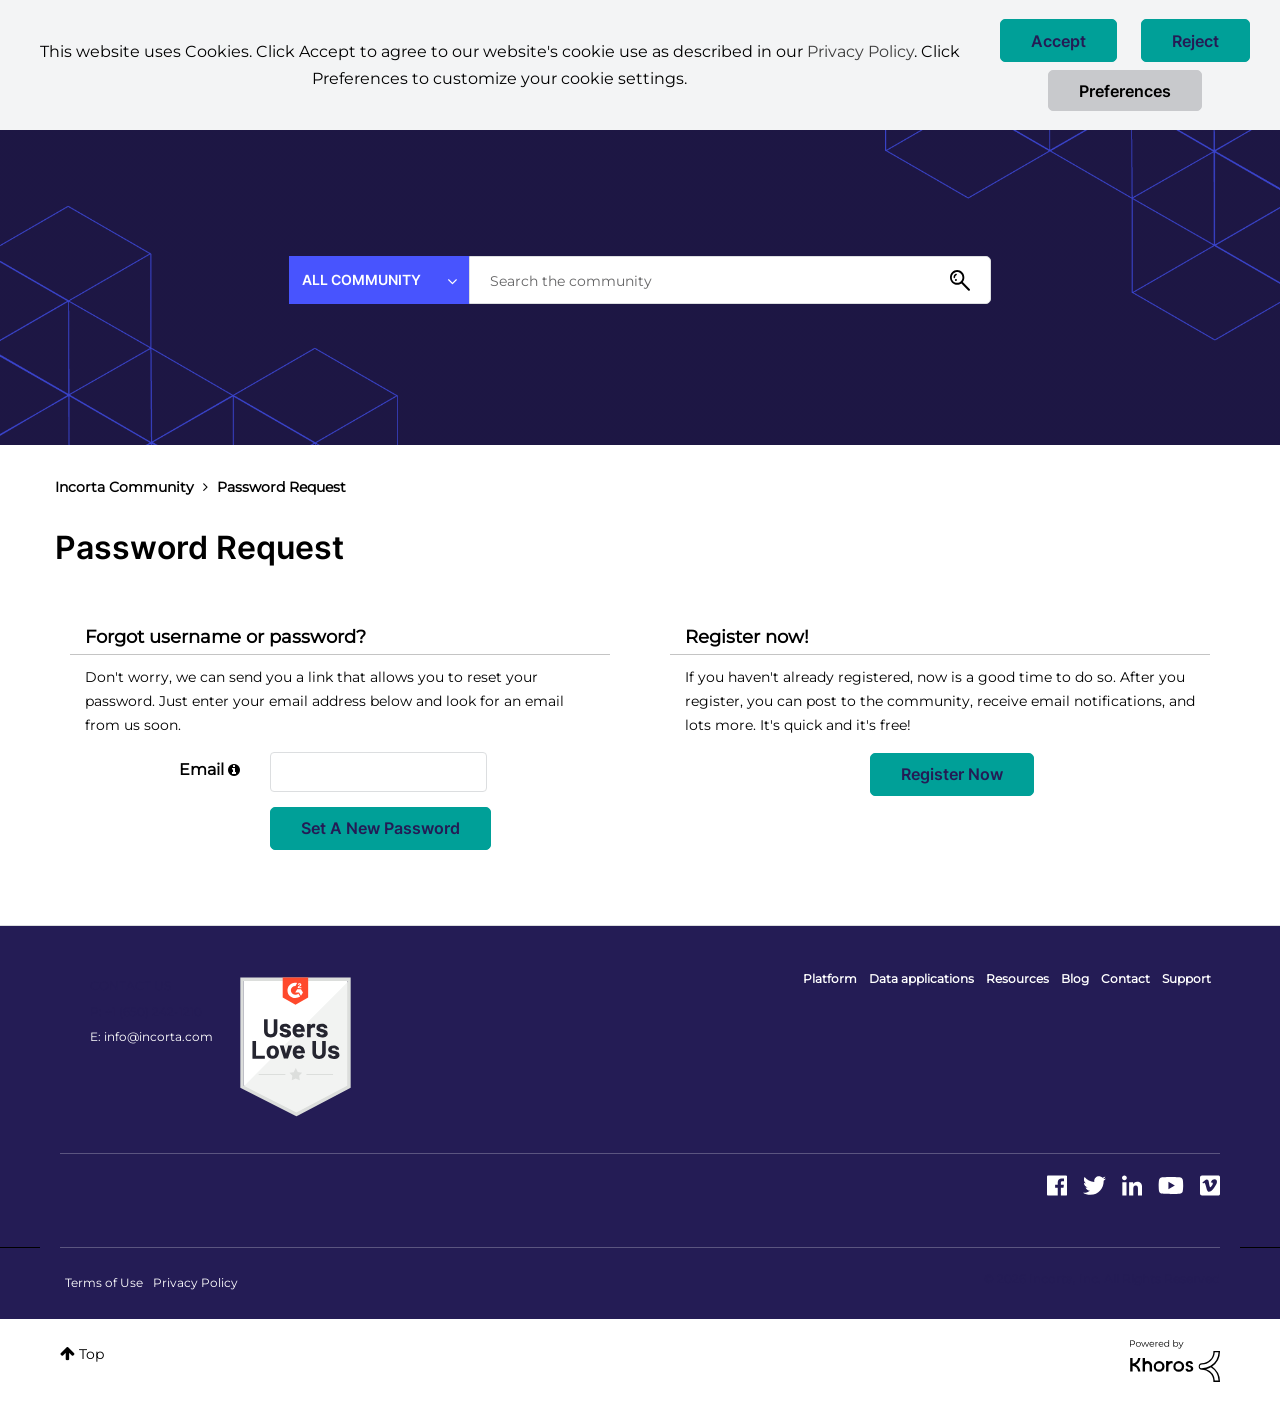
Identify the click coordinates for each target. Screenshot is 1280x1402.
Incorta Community (124, 487)
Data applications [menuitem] (921, 978)
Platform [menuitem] (830, 978)
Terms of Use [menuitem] (104, 1282)
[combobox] (730, 280)
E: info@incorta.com (151, 1036)
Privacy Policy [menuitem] (195, 1282)
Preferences (1125, 91)
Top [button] (91, 1354)
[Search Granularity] (379, 280)
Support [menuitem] (1186, 978)
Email (201, 769)
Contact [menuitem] (1125, 978)
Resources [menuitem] (1017, 978)
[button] (1058, 40)
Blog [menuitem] (1075, 978)
